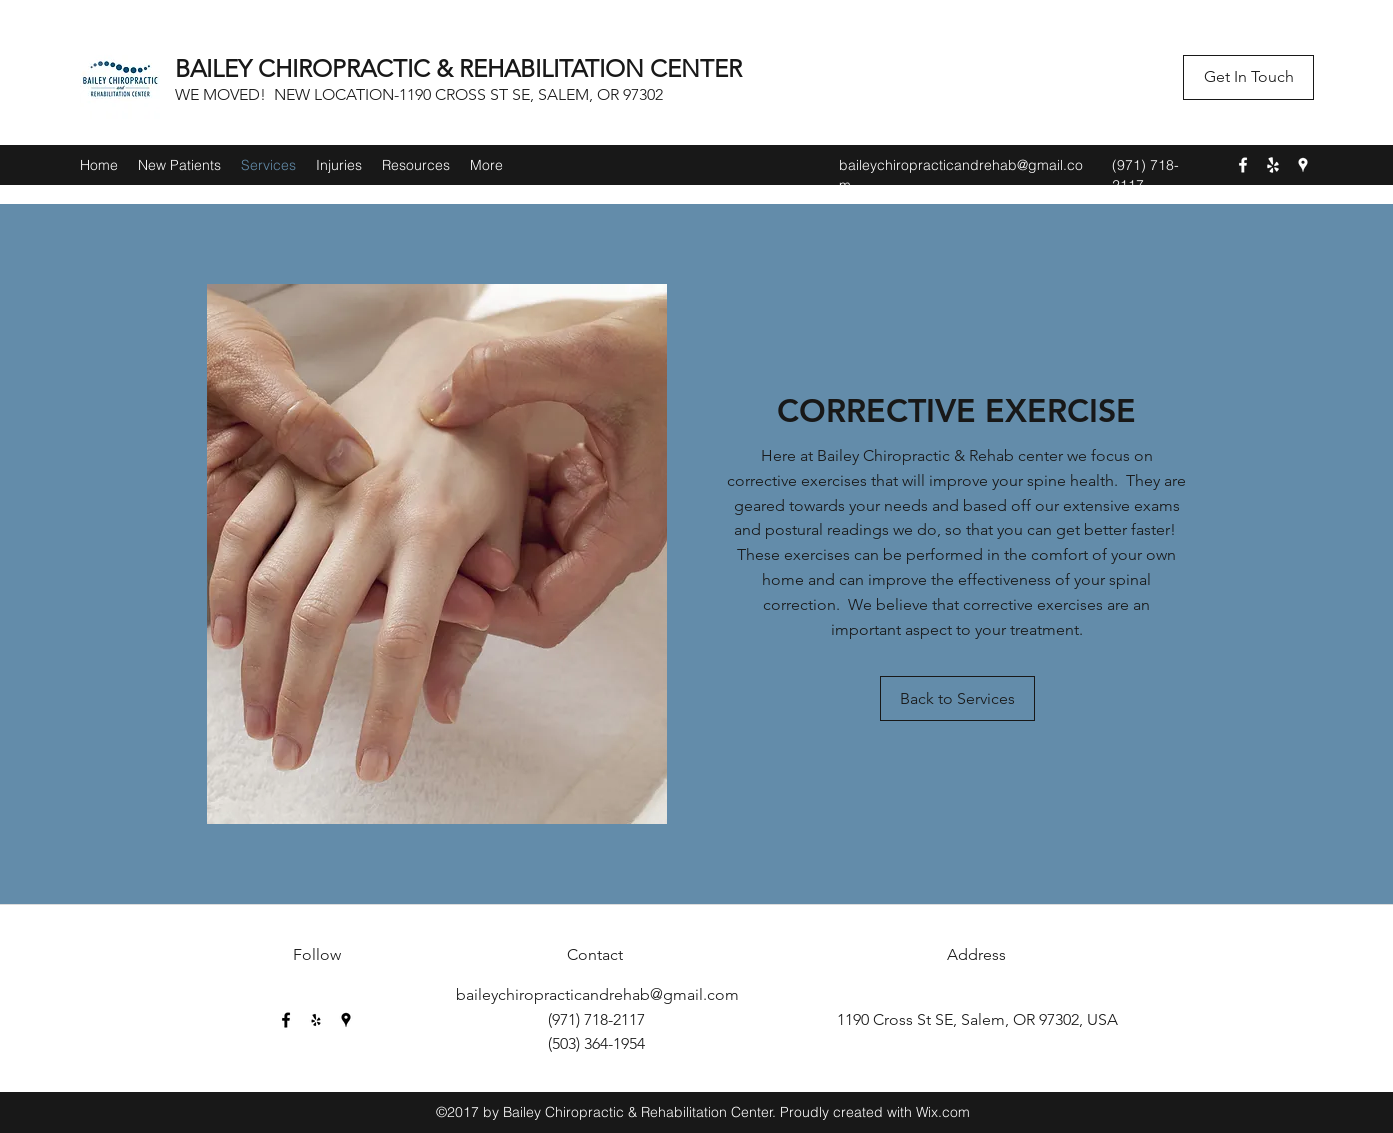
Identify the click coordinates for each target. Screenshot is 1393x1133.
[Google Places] (1303, 165)
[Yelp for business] (1273, 165)
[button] (1248, 77)
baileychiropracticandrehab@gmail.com (597, 994)
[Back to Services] (957, 698)
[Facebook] (1243, 165)
